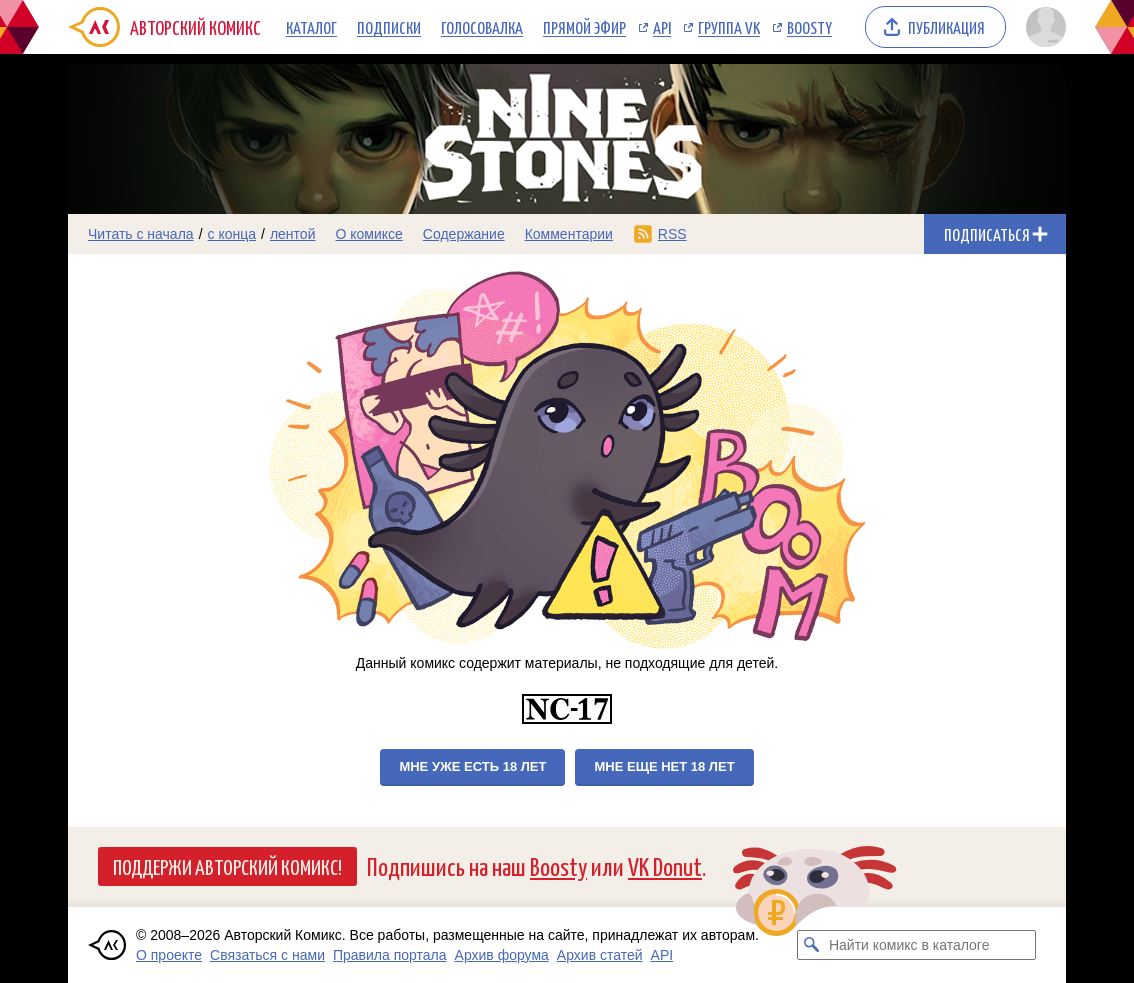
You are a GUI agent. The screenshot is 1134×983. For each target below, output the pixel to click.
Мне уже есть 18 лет (472, 766)
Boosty (809, 27)
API (662, 27)
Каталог (311, 27)
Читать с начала (141, 234)
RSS (672, 234)
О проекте (169, 955)
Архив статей (600, 955)
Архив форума (502, 955)
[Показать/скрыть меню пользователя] (1042, 27)
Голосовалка (482, 27)
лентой (293, 234)
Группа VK (729, 27)
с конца (232, 234)
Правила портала (390, 955)
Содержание (464, 234)
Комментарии (569, 234)
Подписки (389, 27)
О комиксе (368, 234)
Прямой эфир (584, 27)
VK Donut (665, 865)
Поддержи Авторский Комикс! (227, 866)
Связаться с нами (267, 955)
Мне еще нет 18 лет (664, 766)
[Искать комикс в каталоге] (812, 945)
